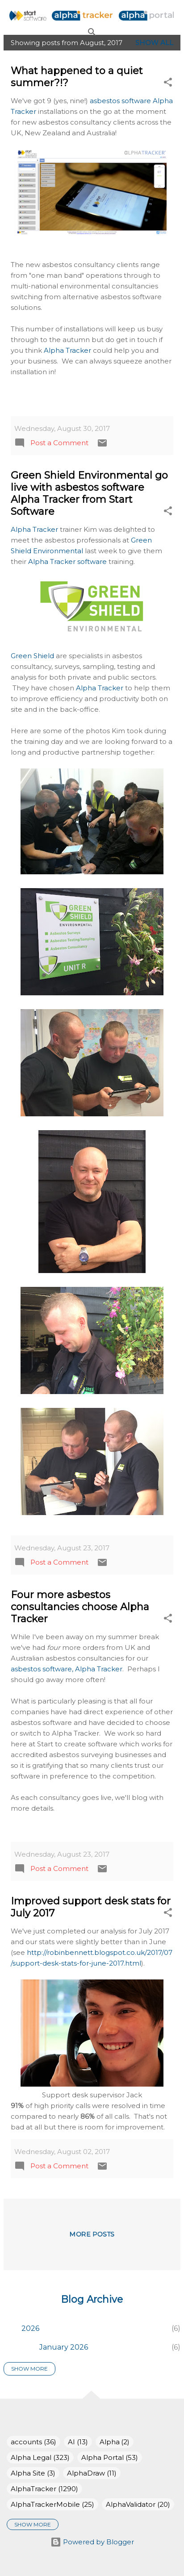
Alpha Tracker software (67, 561)
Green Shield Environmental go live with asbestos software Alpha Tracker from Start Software (89, 493)
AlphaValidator (138, 2504)
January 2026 (63, 2347)
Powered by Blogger (92, 2542)
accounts (33, 2442)
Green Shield (32, 655)
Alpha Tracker (67, 350)
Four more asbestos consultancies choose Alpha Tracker (80, 1607)
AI (78, 2442)
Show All (154, 42)
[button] (168, 84)
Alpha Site (33, 2473)
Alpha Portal (109, 2457)
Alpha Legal (40, 2457)
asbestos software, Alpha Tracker (66, 1669)
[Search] (92, 32)
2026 (30, 2328)
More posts (92, 2234)
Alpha (115, 2442)
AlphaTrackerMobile (52, 2504)
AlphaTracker (44, 2488)
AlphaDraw (92, 2473)
